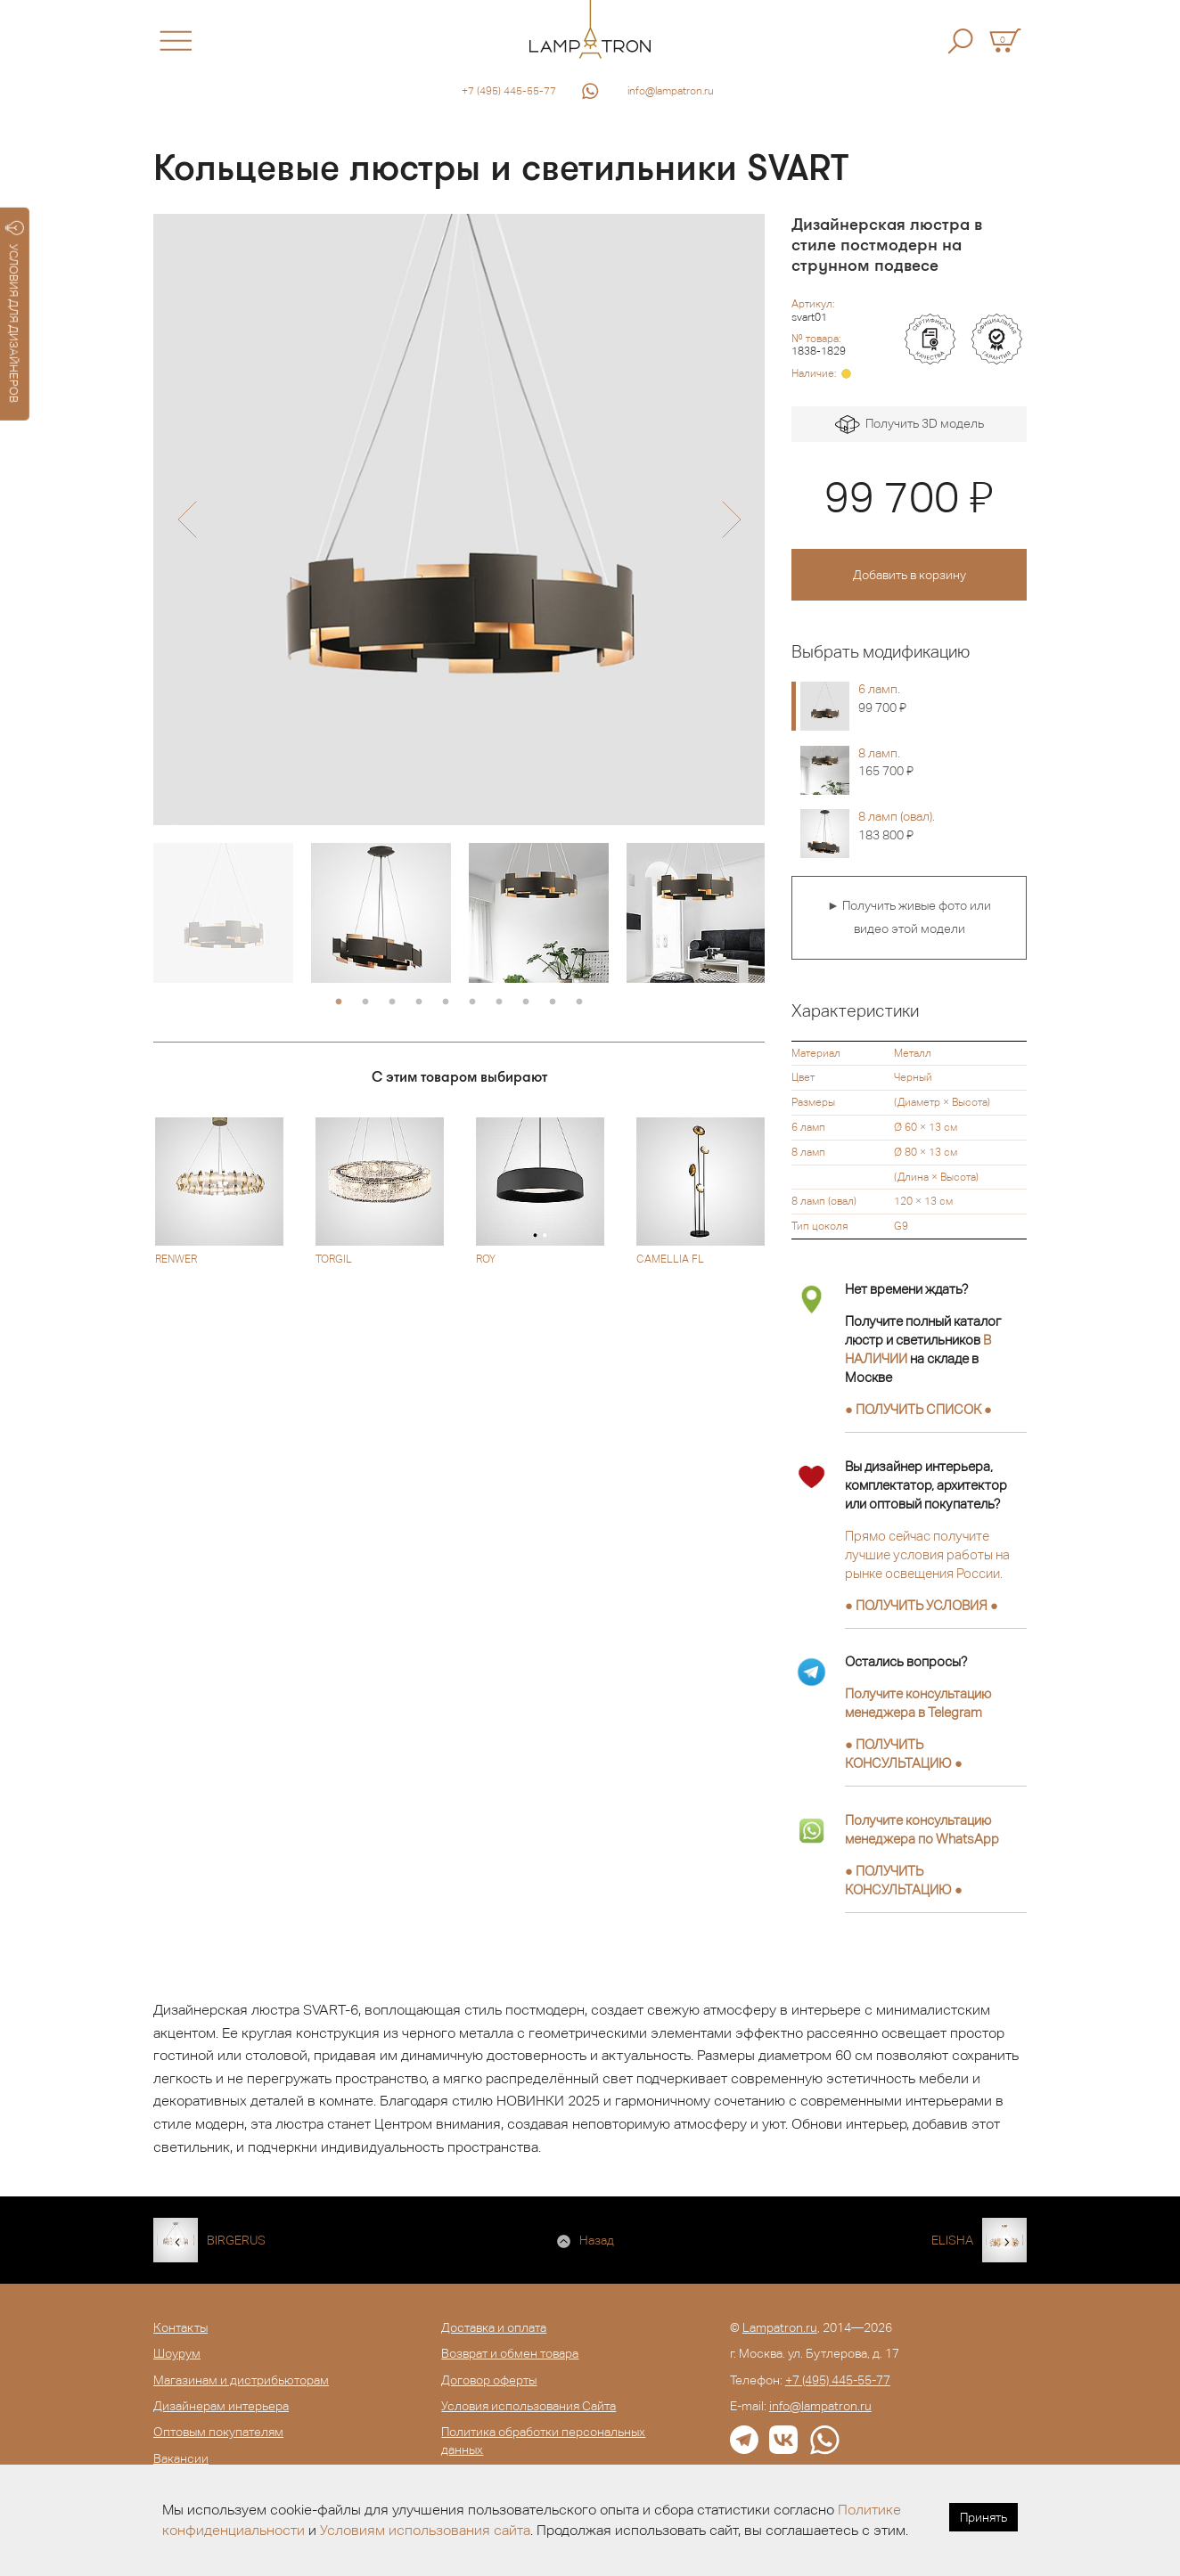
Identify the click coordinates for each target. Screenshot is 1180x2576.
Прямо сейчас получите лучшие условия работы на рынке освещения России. (927, 1554)
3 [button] (392, 1002)
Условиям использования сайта (425, 2530)
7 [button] (499, 1002)
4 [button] (419, 1002)
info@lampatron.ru (670, 91)
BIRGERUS (236, 2240)
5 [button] (446, 1002)
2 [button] (365, 1002)
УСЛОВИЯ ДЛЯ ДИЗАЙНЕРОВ (14, 312)
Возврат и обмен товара (509, 2353)
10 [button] (579, 1002)
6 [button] (472, 1002)
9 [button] (552, 1002)
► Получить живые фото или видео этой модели (909, 917)
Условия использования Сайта (528, 2406)
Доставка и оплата (493, 2327)
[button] (187, 519)
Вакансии (181, 2458)
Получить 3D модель (909, 424)
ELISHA (952, 2240)
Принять (983, 2517)
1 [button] (339, 1002)
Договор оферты (489, 2380)
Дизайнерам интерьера (221, 2406)
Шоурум (177, 2353)
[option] (459, 519)
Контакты (180, 2327)
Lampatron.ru (779, 2327)
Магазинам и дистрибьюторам (241, 2380)
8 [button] (526, 1002)
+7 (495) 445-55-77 (509, 91)
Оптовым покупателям (218, 2432)
